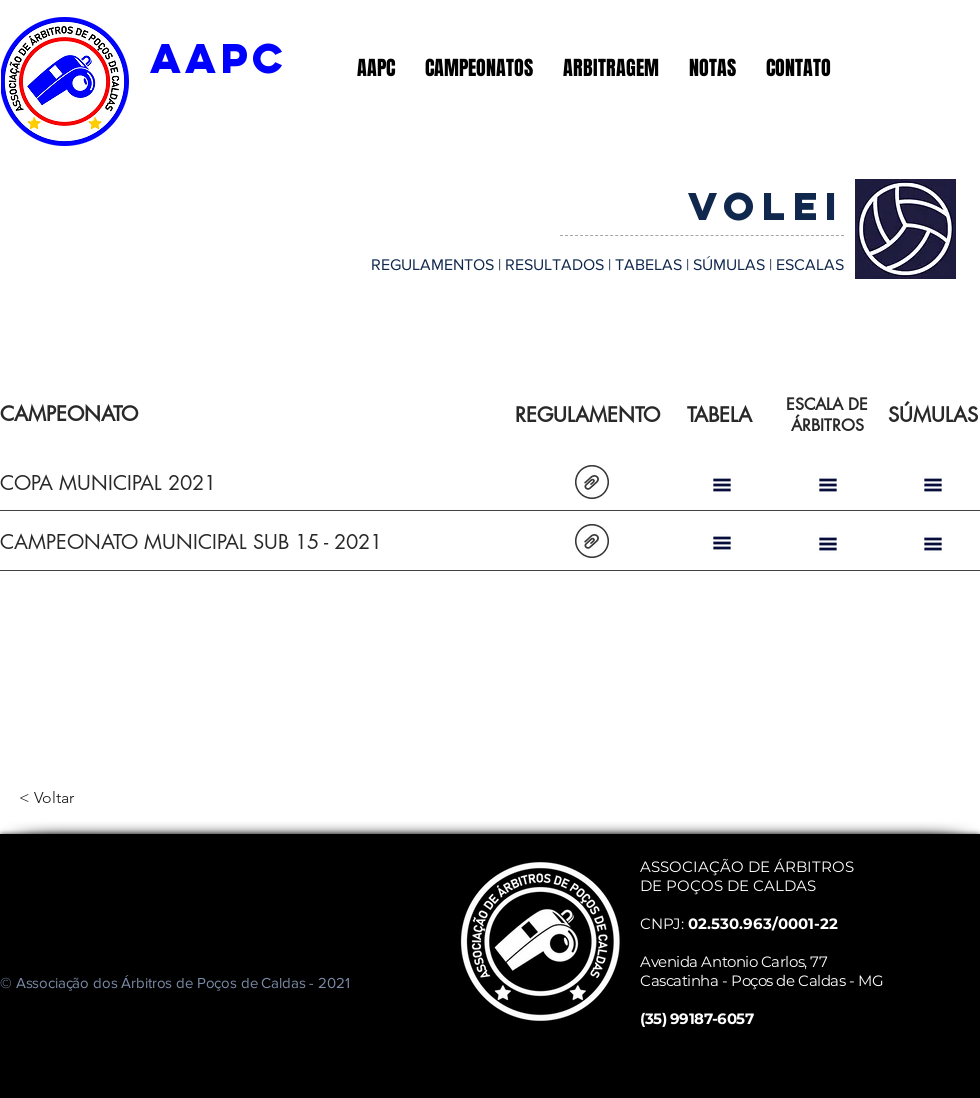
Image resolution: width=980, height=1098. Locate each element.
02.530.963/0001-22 (763, 923)
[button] (376, 68)
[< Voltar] (85, 798)
